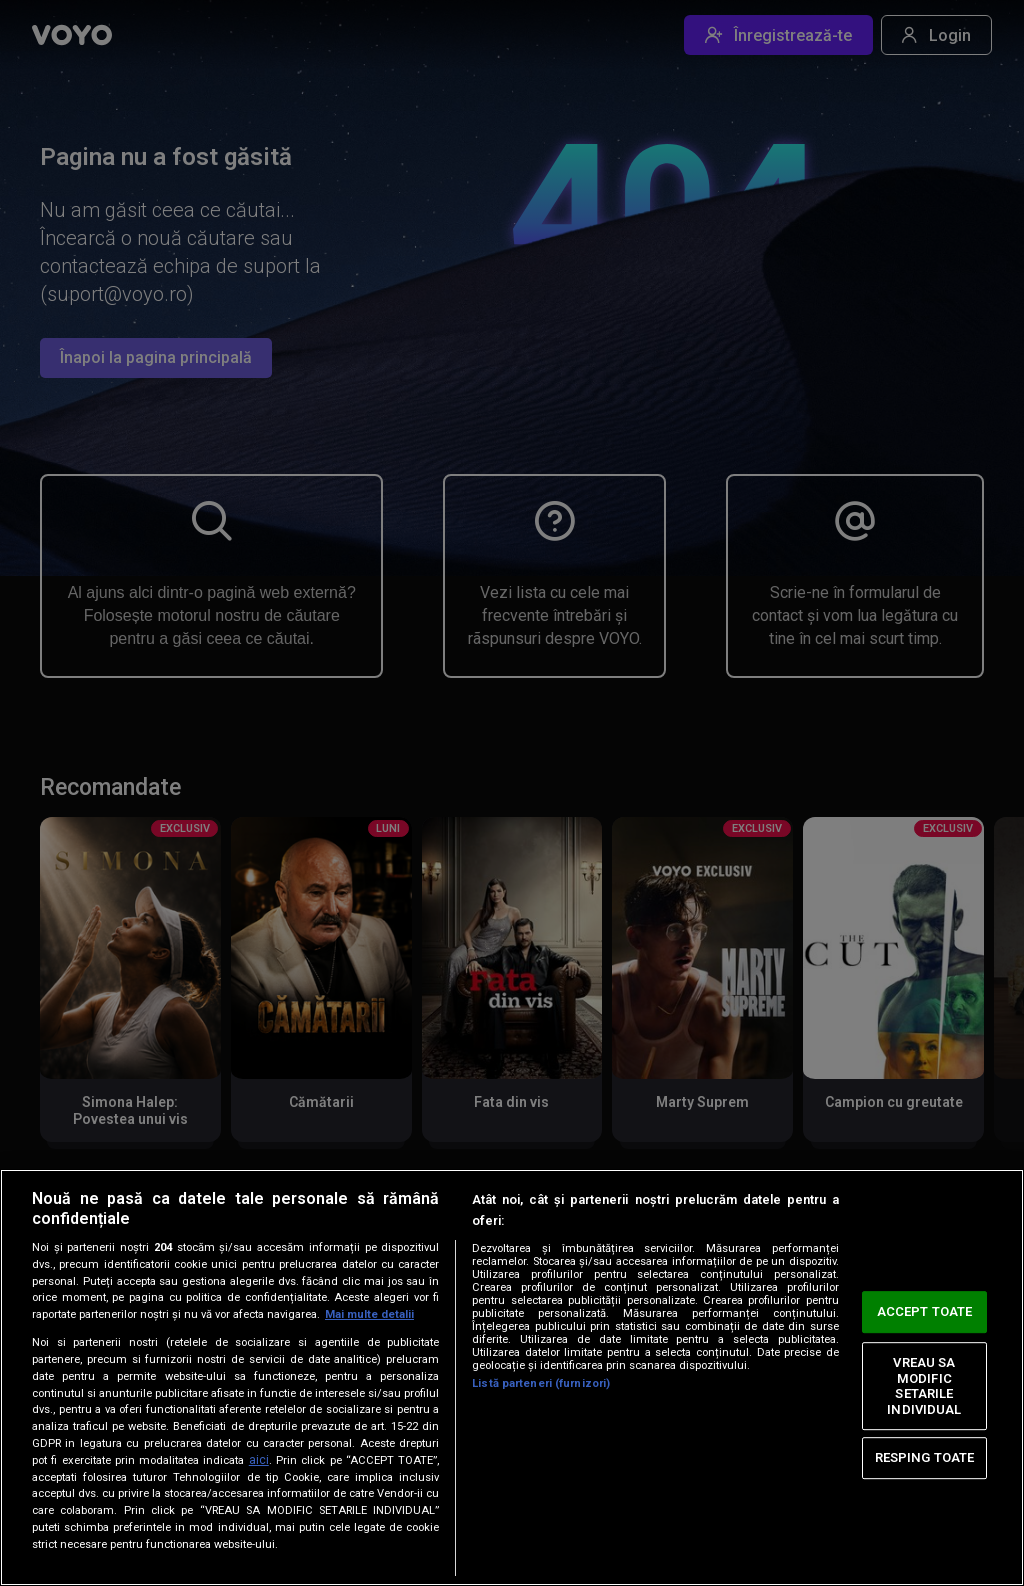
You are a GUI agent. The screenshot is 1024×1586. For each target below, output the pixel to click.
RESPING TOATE (925, 1457)
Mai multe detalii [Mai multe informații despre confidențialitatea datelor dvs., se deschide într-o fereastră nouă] (369, 1314)
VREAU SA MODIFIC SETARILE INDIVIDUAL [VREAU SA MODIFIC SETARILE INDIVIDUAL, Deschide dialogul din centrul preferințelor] (924, 1386)
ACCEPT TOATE (925, 1311)
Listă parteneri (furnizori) (541, 1383)
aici (259, 1460)
